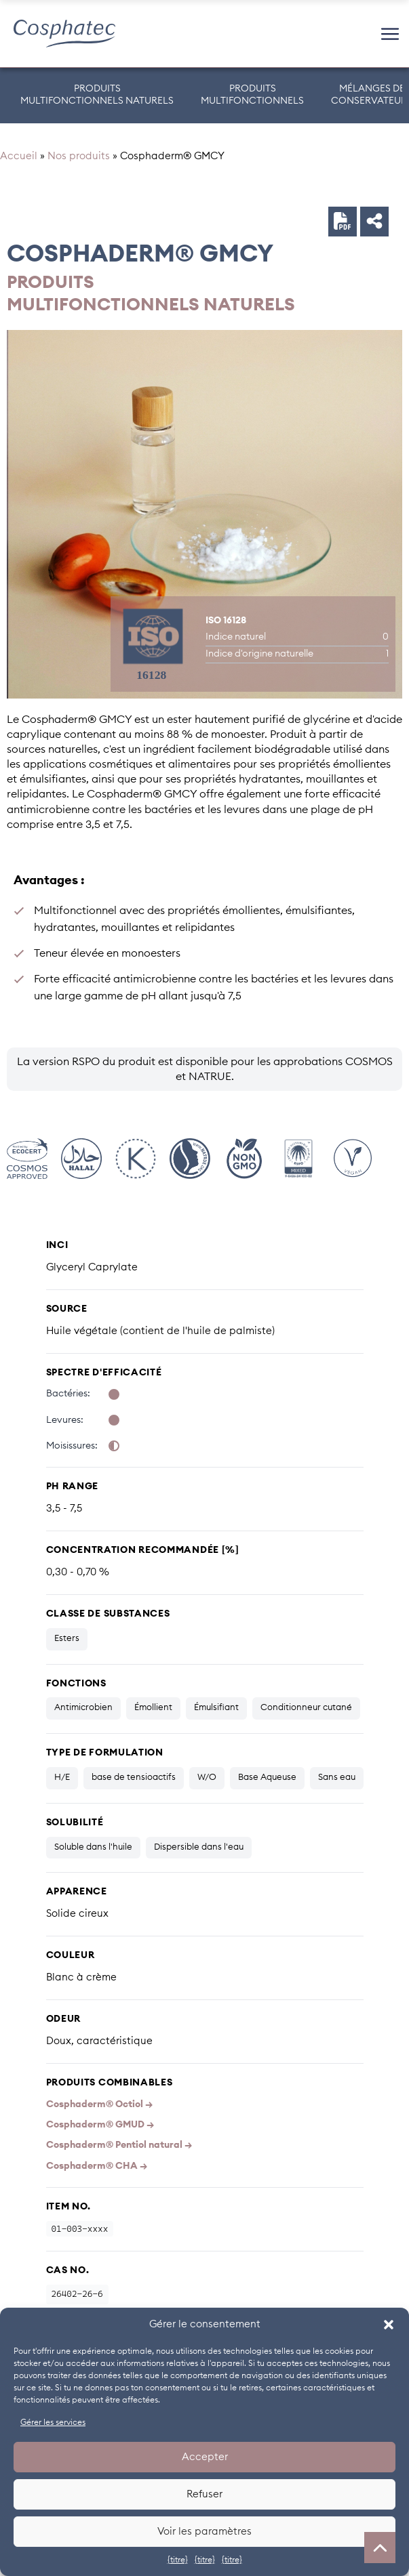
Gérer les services (52, 2422)
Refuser (204, 2494)
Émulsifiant (216, 1707)
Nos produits (78, 156)
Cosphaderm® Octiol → (99, 2104)
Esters (66, 1638)
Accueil (18, 156)
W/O (206, 1777)
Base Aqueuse (267, 1777)
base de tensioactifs (134, 1777)
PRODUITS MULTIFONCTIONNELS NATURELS (97, 95)
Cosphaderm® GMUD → (100, 2125)
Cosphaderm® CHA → (96, 2166)
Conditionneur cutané (306, 1707)
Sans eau (336, 1777)
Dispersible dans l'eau (199, 1847)
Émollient (153, 1707)
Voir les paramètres (204, 2532)
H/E (62, 1777)
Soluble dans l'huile (93, 1847)
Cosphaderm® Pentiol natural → (119, 2145)
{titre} (178, 2560)
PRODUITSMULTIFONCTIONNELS (252, 95)
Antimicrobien (83, 1707)
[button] (388, 2324)
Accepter (205, 2457)
